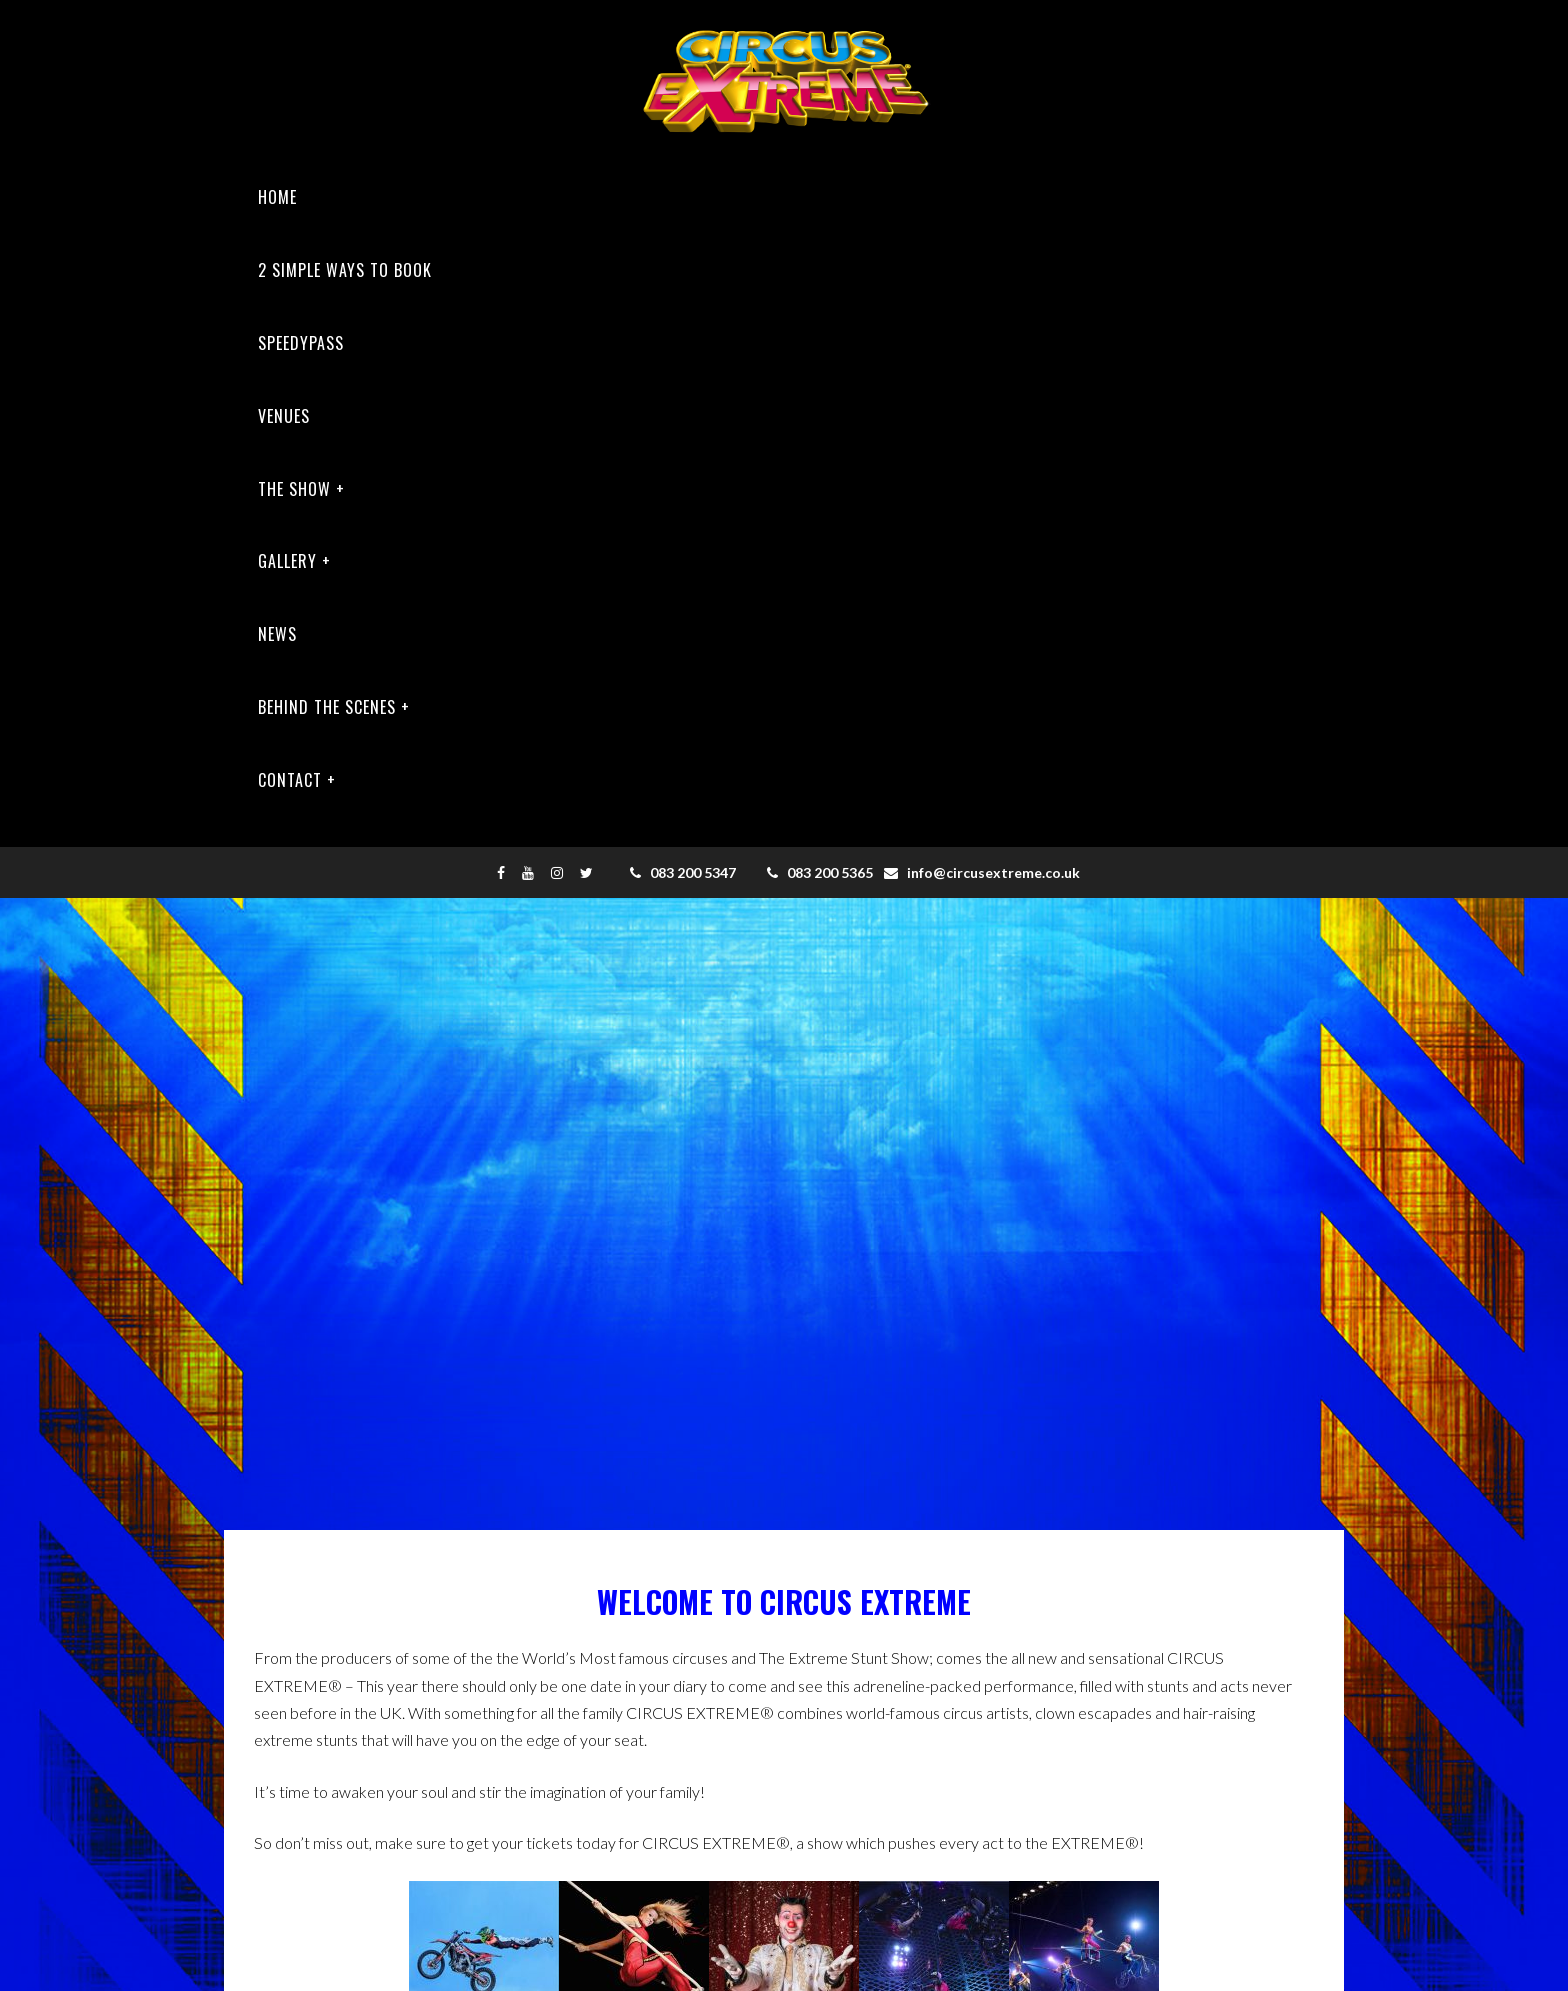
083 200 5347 (683, 872)
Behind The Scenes (327, 707)
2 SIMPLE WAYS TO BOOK (345, 270)
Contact (290, 780)
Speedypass (301, 343)
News (277, 634)
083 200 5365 (820, 872)
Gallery (287, 561)
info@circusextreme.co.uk (982, 872)
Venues (284, 416)
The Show (294, 489)
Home (277, 197)
